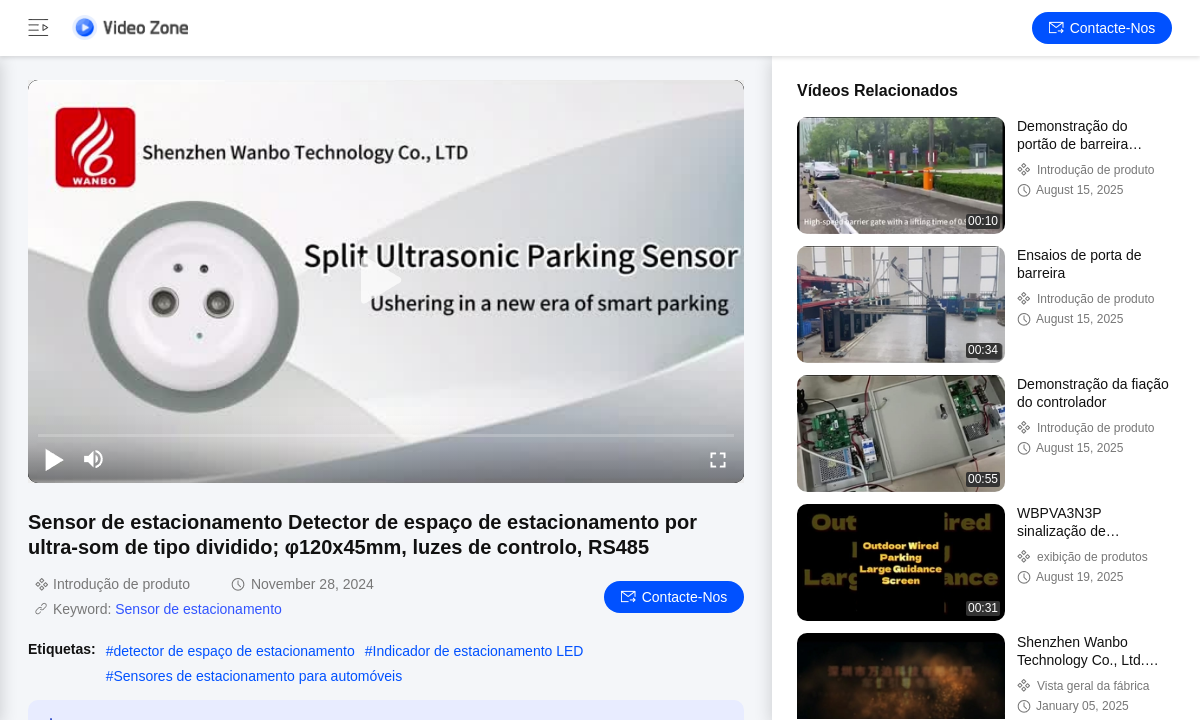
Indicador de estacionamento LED (478, 651)
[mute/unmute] (94, 459)
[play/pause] (54, 459)
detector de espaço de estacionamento (233, 651)
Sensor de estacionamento (198, 609)
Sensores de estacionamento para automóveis (257, 676)
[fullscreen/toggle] (718, 459)
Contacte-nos (1102, 28)
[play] (386, 281)
